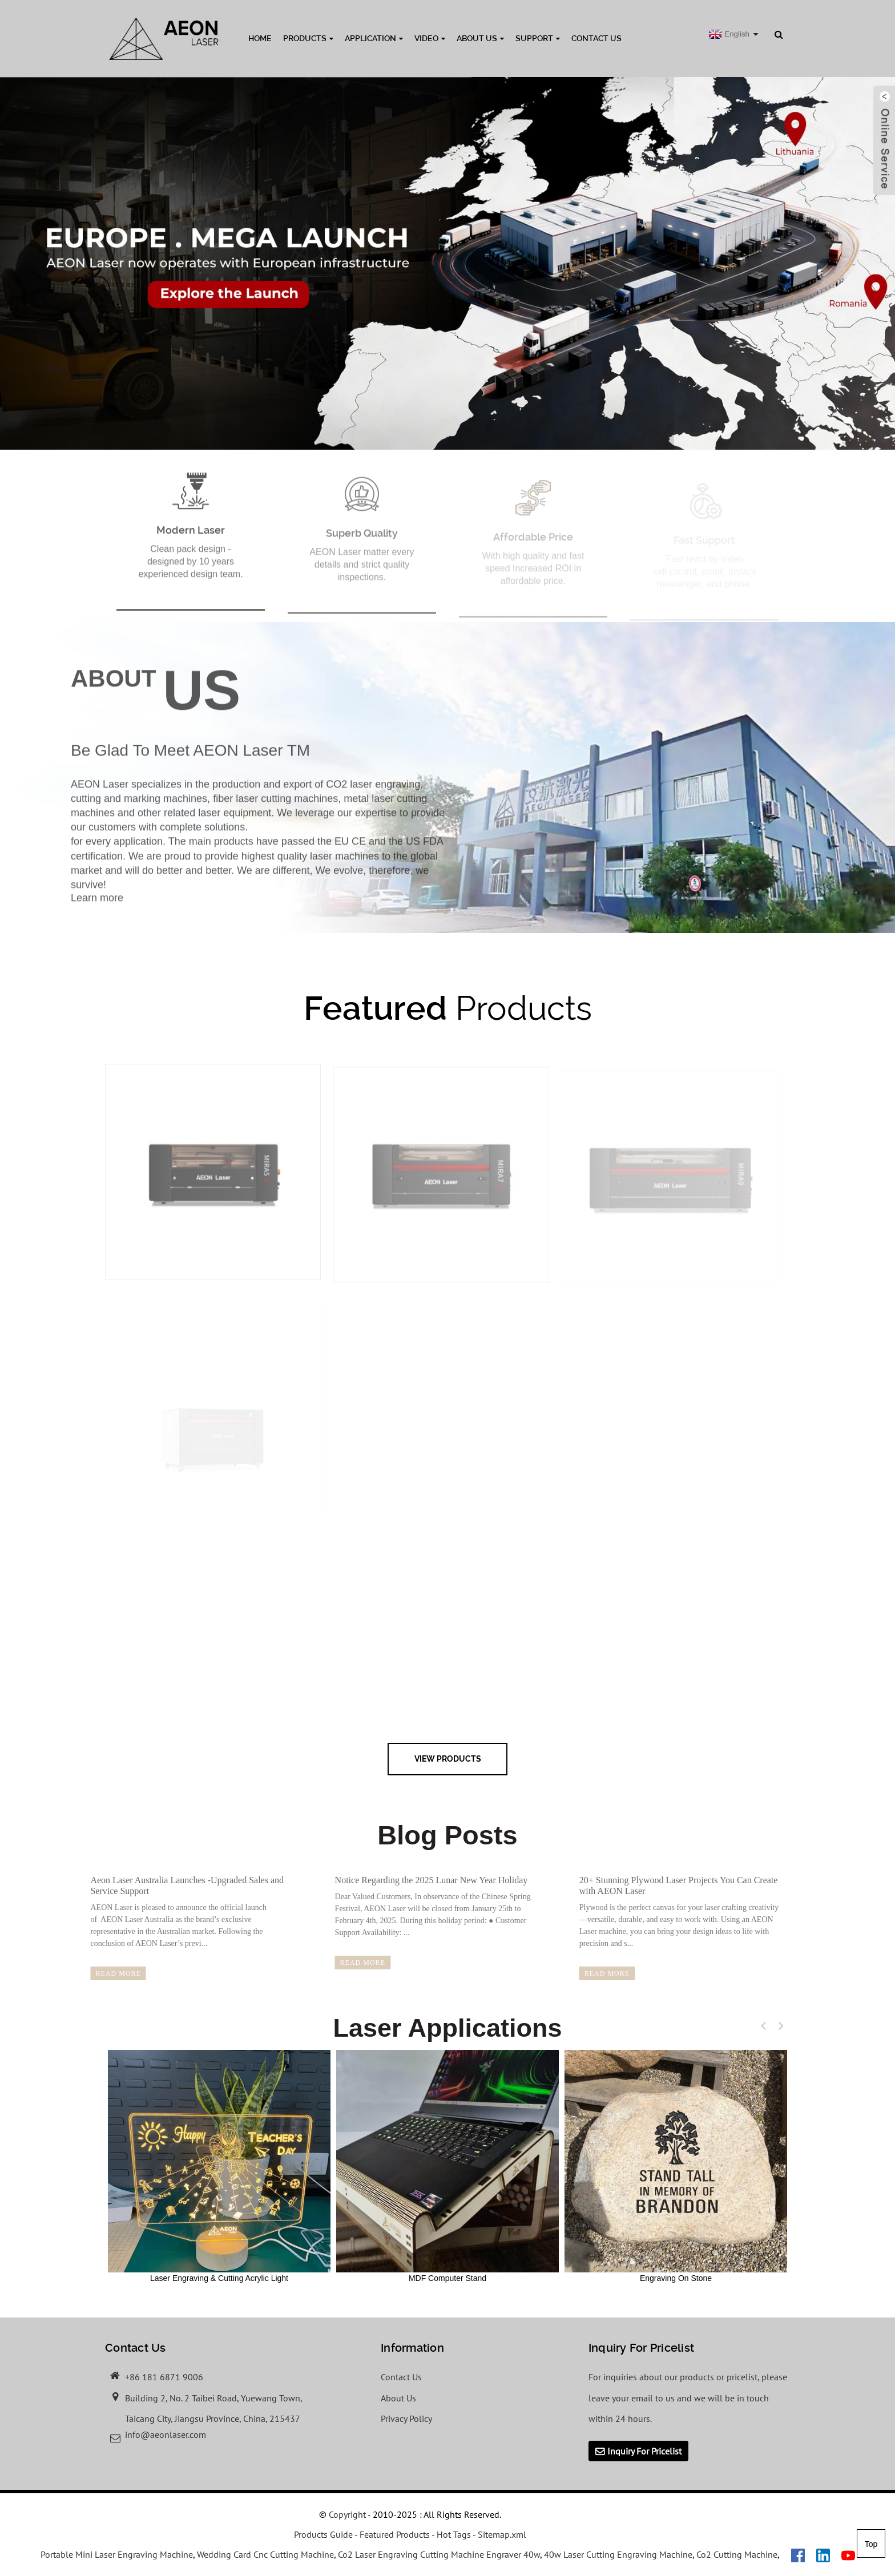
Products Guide (323, 2534)
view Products (447, 1758)
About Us (480, 38)
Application (374, 38)
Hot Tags (454, 2534)
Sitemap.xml (502, 2534)
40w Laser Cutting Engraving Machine (618, 2554)
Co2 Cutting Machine (736, 2554)
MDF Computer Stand (447, 2166)
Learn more (97, 909)
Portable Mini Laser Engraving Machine (117, 2554)
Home (260, 38)
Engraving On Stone (676, 2166)
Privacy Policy (406, 2418)
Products (308, 38)
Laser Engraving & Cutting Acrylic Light (219, 2166)
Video (429, 38)
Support (537, 38)
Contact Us (596, 38)
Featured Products (395, 2534)
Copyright (346, 2514)
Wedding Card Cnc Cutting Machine (265, 2554)
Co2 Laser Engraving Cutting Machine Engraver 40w (439, 2554)
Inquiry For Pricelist (644, 2451)
